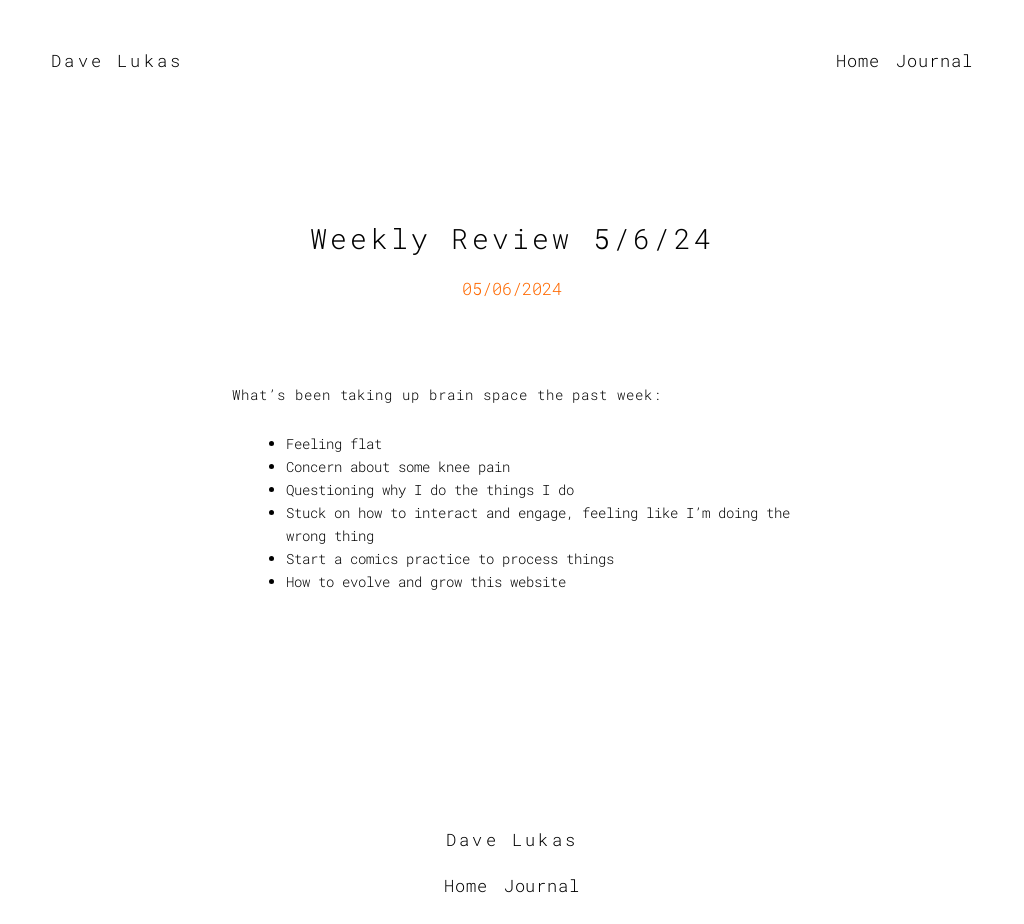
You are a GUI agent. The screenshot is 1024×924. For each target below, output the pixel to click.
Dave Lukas (117, 60)
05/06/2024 (512, 288)
